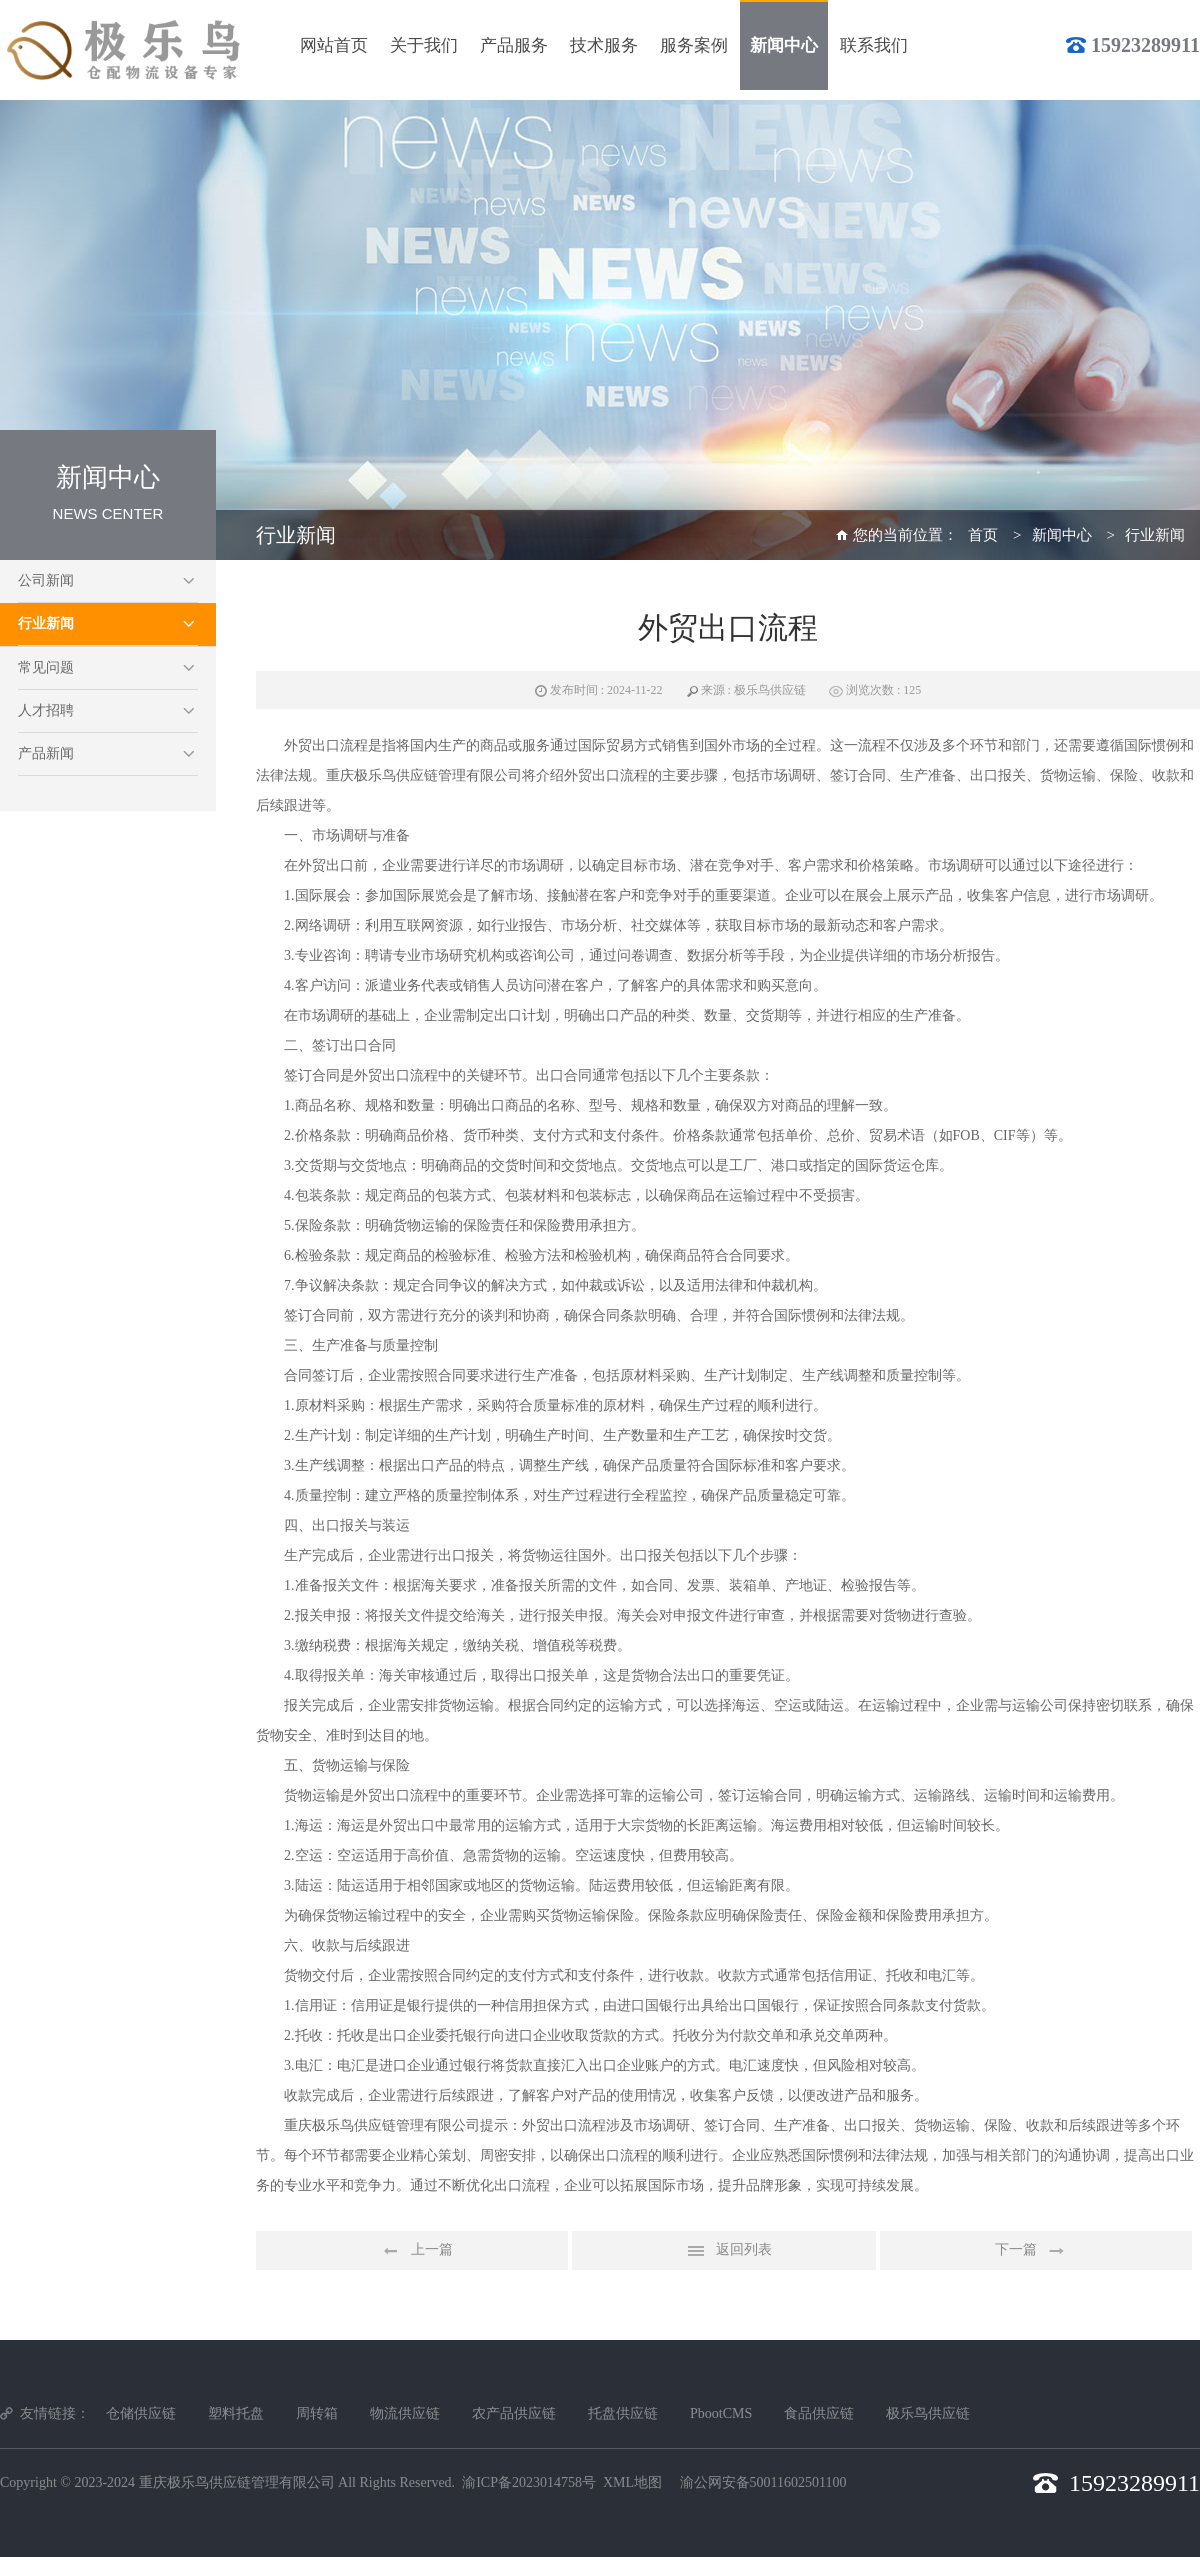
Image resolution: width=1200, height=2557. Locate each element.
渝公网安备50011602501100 (763, 2482)
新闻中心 (1062, 535)
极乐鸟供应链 (928, 2413)
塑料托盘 (236, 2413)
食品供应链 (819, 2413)
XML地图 (632, 2482)
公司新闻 (46, 580)
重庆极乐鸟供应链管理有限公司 (237, 2482)
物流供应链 (405, 2413)
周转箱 (317, 2413)
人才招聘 (46, 710)
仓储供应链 (141, 2413)
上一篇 (412, 2251)
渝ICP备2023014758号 (529, 2482)
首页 (983, 535)
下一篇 (1036, 2251)
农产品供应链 (514, 2413)
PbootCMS (721, 2413)
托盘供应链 (623, 2413)
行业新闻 (46, 623)
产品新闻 (46, 753)
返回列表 (724, 2251)
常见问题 (46, 667)
